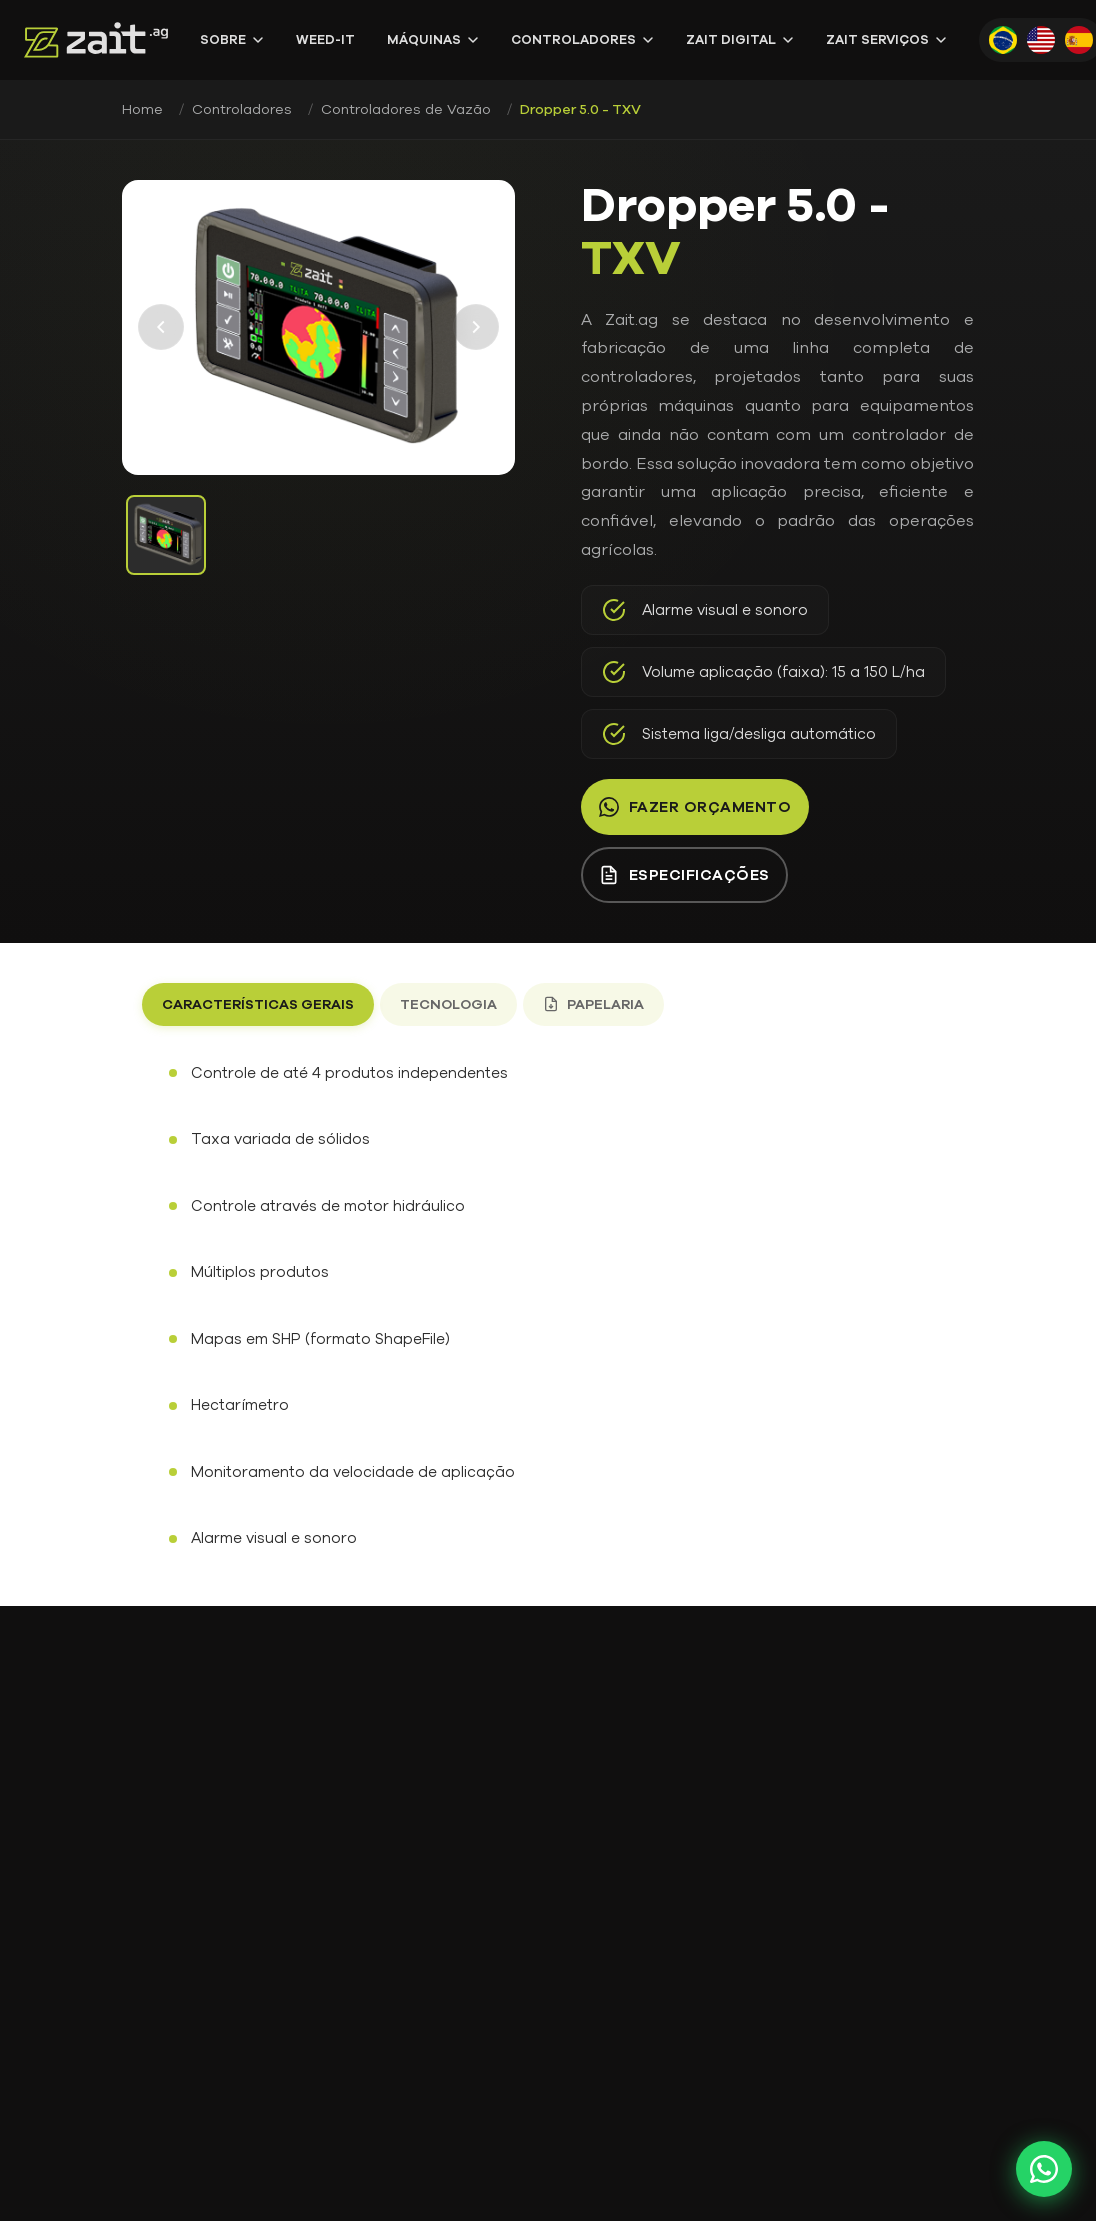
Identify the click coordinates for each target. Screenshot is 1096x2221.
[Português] (1003, 40)
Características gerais (258, 1004)
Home (142, 109)
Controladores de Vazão (406, 109)
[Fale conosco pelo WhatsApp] (1044, 2169)
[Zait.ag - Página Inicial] (96, 40)
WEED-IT (325, 40)
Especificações (684, 875)
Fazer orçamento (695, 807)
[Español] (1079, 40)
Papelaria (593, 1004)
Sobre (232, 40)
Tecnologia (448, 1004)
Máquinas (433, 40)
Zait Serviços (886, 40)
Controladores (582, 40)
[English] (1041, 40)
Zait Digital (740, 40)
